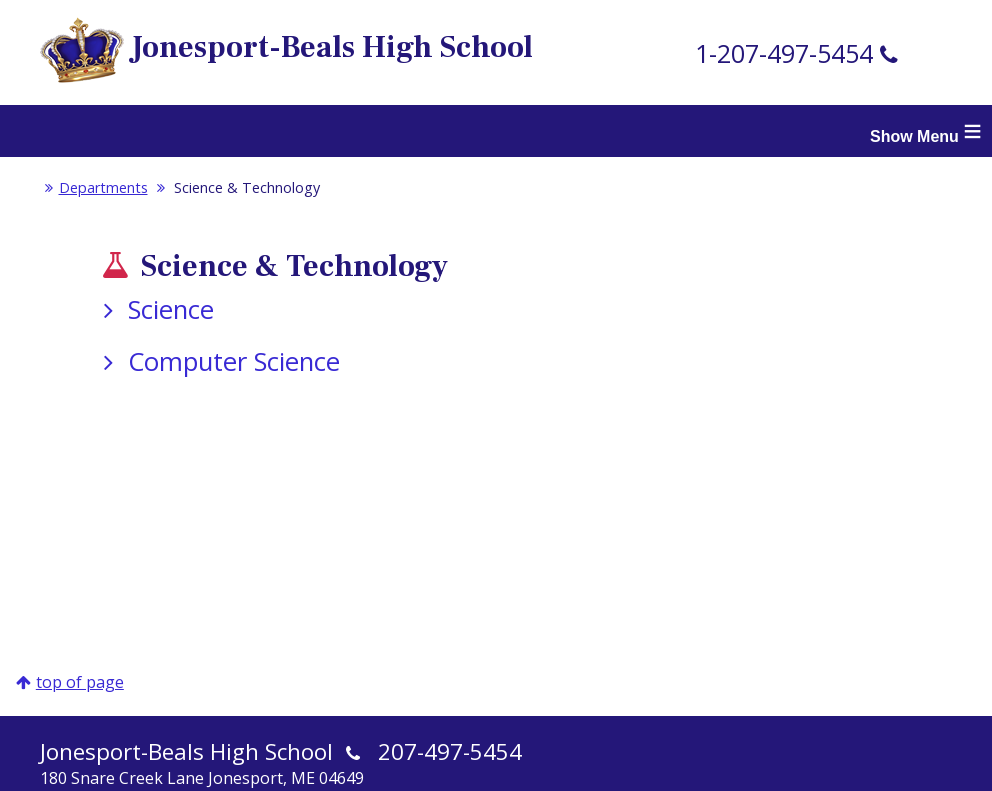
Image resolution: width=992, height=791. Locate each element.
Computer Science (217, 361)
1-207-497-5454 (784, 53)
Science (154, 309)
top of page (80, 682)
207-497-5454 (450, 751)
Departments (94, 187)
